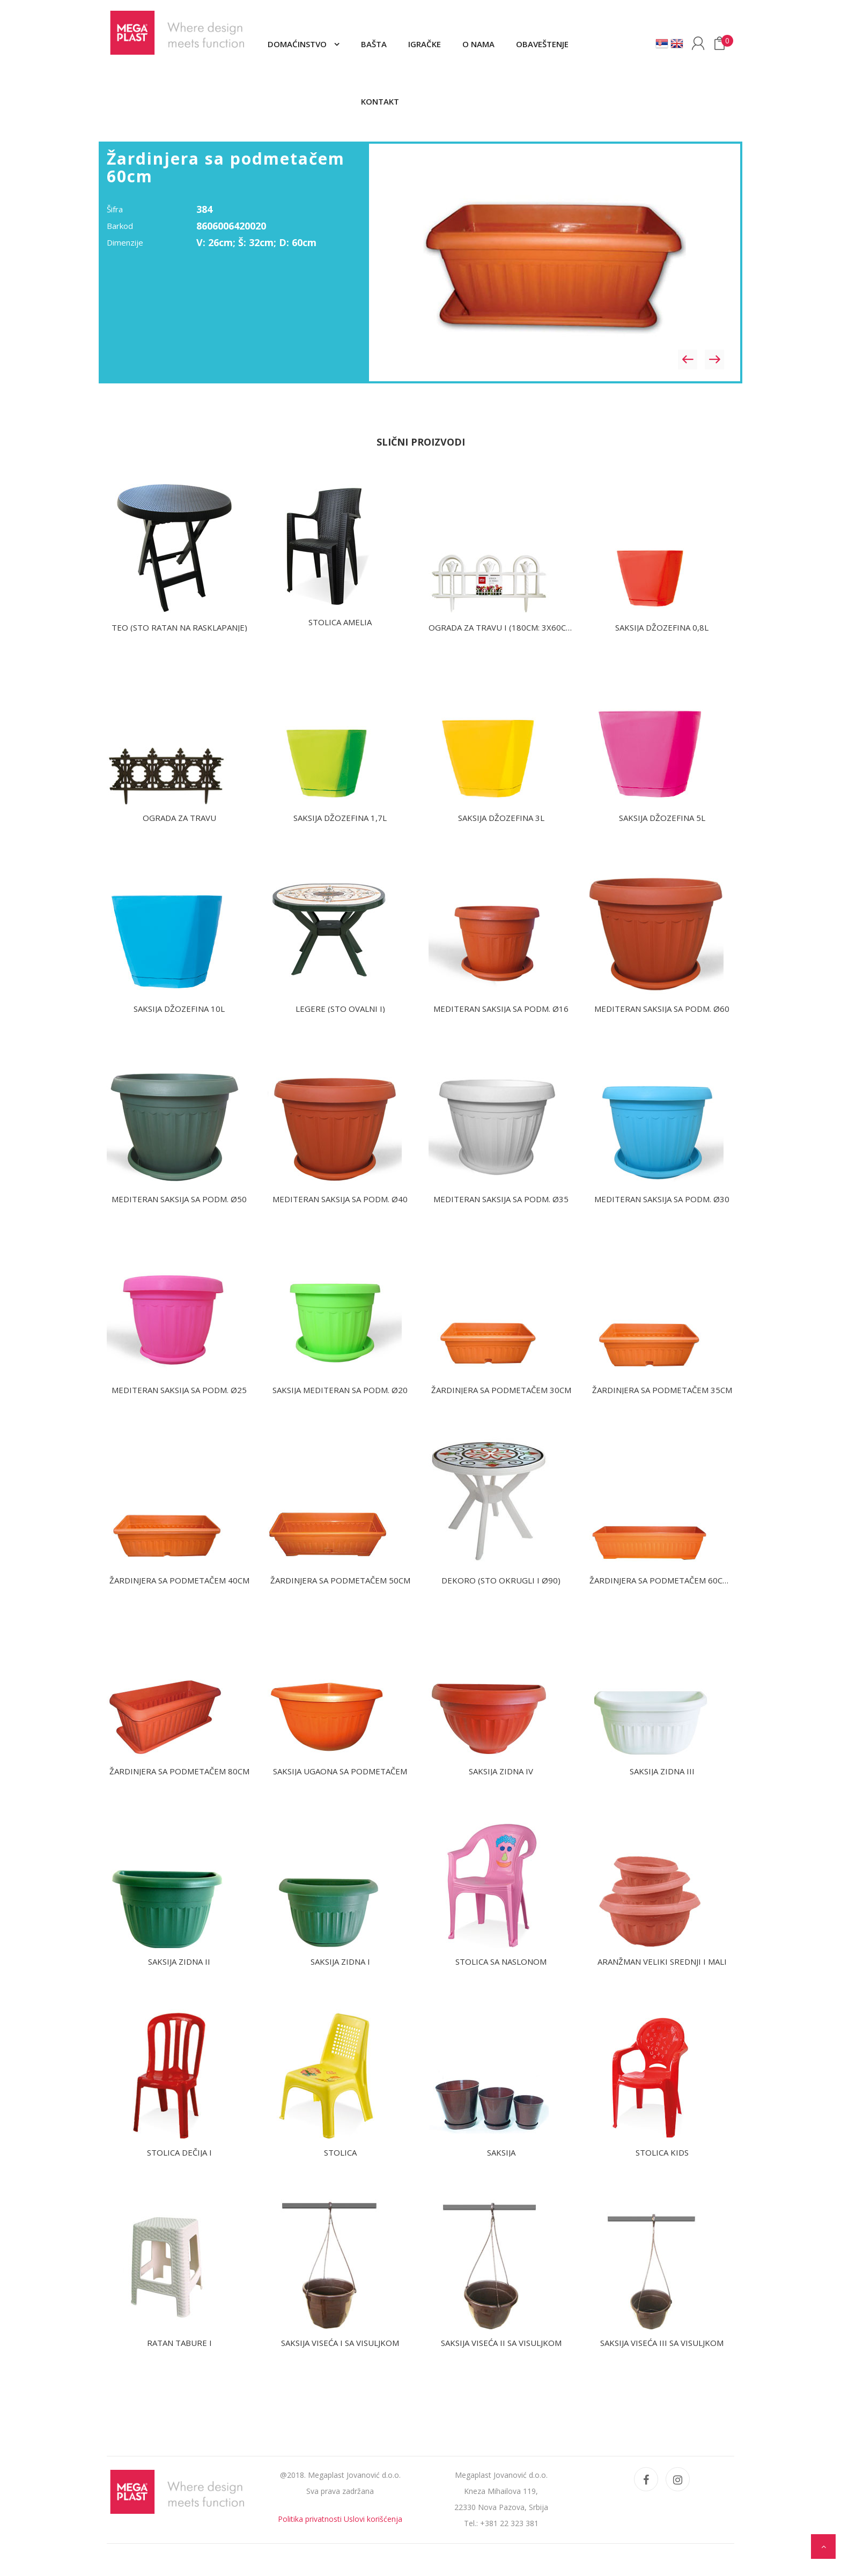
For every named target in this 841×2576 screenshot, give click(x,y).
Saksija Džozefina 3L (501, 817)
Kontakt (380, 101)
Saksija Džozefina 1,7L (340, 817)
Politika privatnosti (310, 2519)
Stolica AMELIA (340, 622)
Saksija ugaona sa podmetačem (340, 1771)
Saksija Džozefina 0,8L (662, 627)
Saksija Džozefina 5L (662, 817)
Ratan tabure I (179, 2342)
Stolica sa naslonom (501, 1961)
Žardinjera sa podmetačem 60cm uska (670, 1580)
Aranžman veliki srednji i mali (662, 1961)
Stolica (340, 2152)
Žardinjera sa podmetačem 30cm (501, 1390)
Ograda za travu (179, 817)
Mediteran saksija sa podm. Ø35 (501, 1199)
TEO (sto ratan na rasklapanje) (179, 627)
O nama (478, 44)
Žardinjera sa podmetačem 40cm (179, 1580)
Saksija (501, 2152)
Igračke (424, 44)
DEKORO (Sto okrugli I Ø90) (500, 1580)
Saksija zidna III (662, 1771)
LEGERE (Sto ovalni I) (340, 1008)
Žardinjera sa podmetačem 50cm (340, 1580)
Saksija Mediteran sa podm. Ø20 (340, 1390)
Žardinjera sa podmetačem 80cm (179, 1771)
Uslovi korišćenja (373, 2519)
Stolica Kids (662, 2152)
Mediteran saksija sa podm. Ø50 (179, 1199)
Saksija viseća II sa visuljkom (501, 2342)
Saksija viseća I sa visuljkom (340, 2342)
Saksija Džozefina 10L (179, 1008)
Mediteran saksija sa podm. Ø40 (340, 1199)
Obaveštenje (542, 44)
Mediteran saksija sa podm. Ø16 (501, 1008)
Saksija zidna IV (501, 1771)
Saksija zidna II (179, 1961)
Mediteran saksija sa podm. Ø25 (179, 1390)
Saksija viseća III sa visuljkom (662, 2342)
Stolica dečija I (179, 2152)
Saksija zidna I (340, 1961)
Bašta (374, 44)
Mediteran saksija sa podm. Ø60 (661, 1008)
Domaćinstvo (298, 44)
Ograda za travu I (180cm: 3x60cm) (502, 627)
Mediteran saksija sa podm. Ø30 (661, 1199)
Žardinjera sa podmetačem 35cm (662, 1390)
